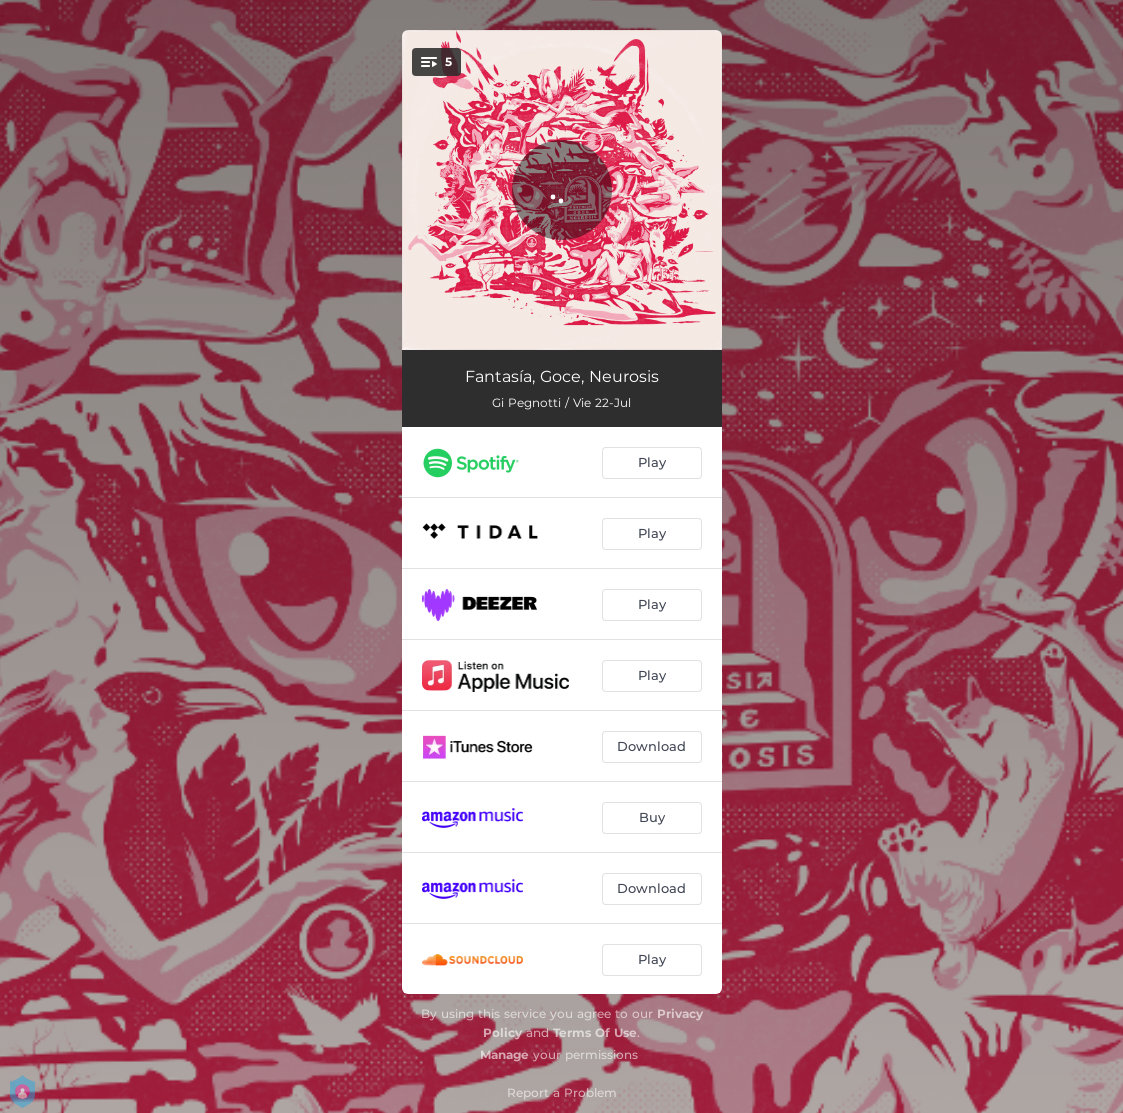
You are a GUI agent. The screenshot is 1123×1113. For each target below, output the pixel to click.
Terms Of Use (595, 1032)
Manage (504, 1054)
